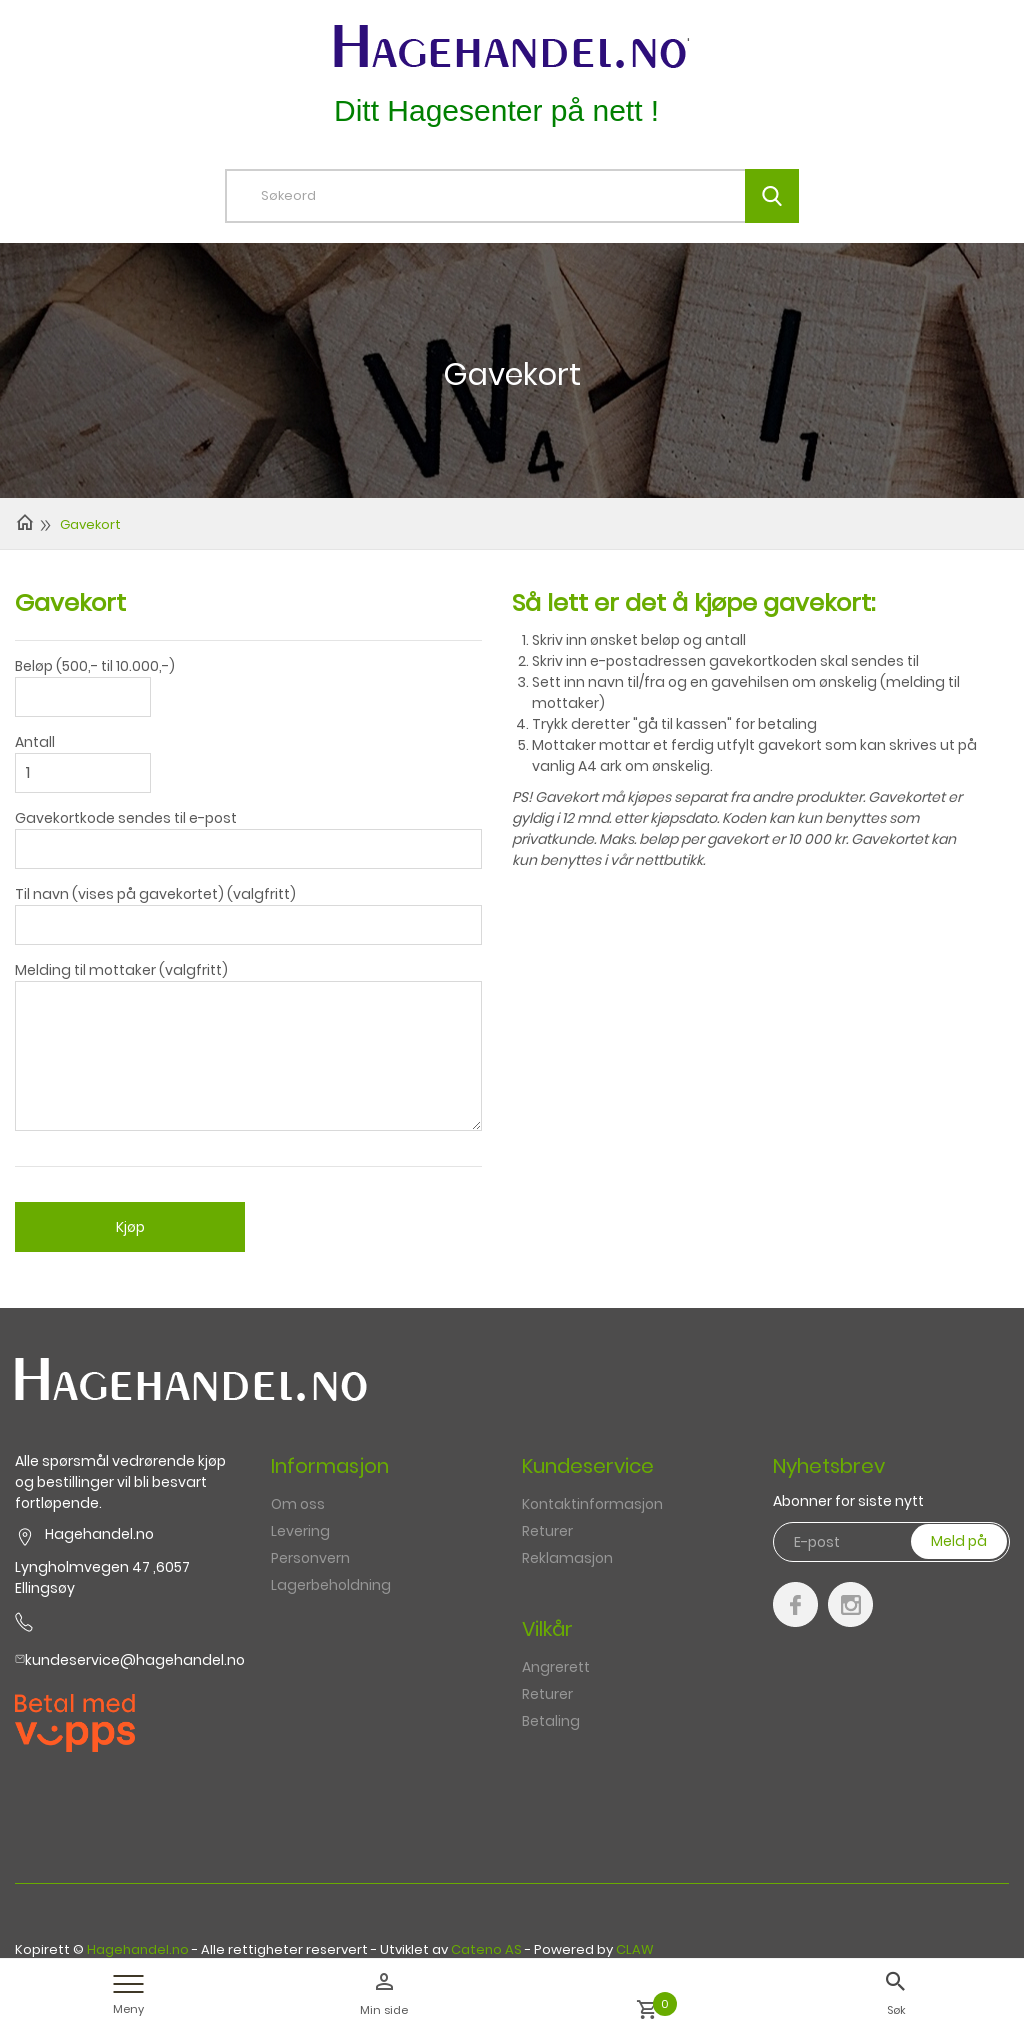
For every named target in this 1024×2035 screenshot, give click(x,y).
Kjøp (130, 1227)
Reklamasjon (567, 1558)
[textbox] (527, 196)
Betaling (551, 1721)
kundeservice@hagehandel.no (135, 1660)
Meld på (959, 1541)
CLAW (635, 1949)
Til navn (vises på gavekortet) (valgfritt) (155, 894)
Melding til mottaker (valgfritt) (121, 970)
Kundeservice (588, 1466)
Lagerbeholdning (331, 1585)
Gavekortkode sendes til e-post (126, 818)
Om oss (298, 1504)
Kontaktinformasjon (592, 1504)
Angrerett (556, 1667)
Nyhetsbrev (829, 1466)
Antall (35, 742)
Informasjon (330, 1466)
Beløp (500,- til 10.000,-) (95, 666)
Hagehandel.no (138, 1949)
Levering (300, 1531)
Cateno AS (486, 1949)
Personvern (310, 1558)
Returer (547, 1531)
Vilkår (547, 1629)
